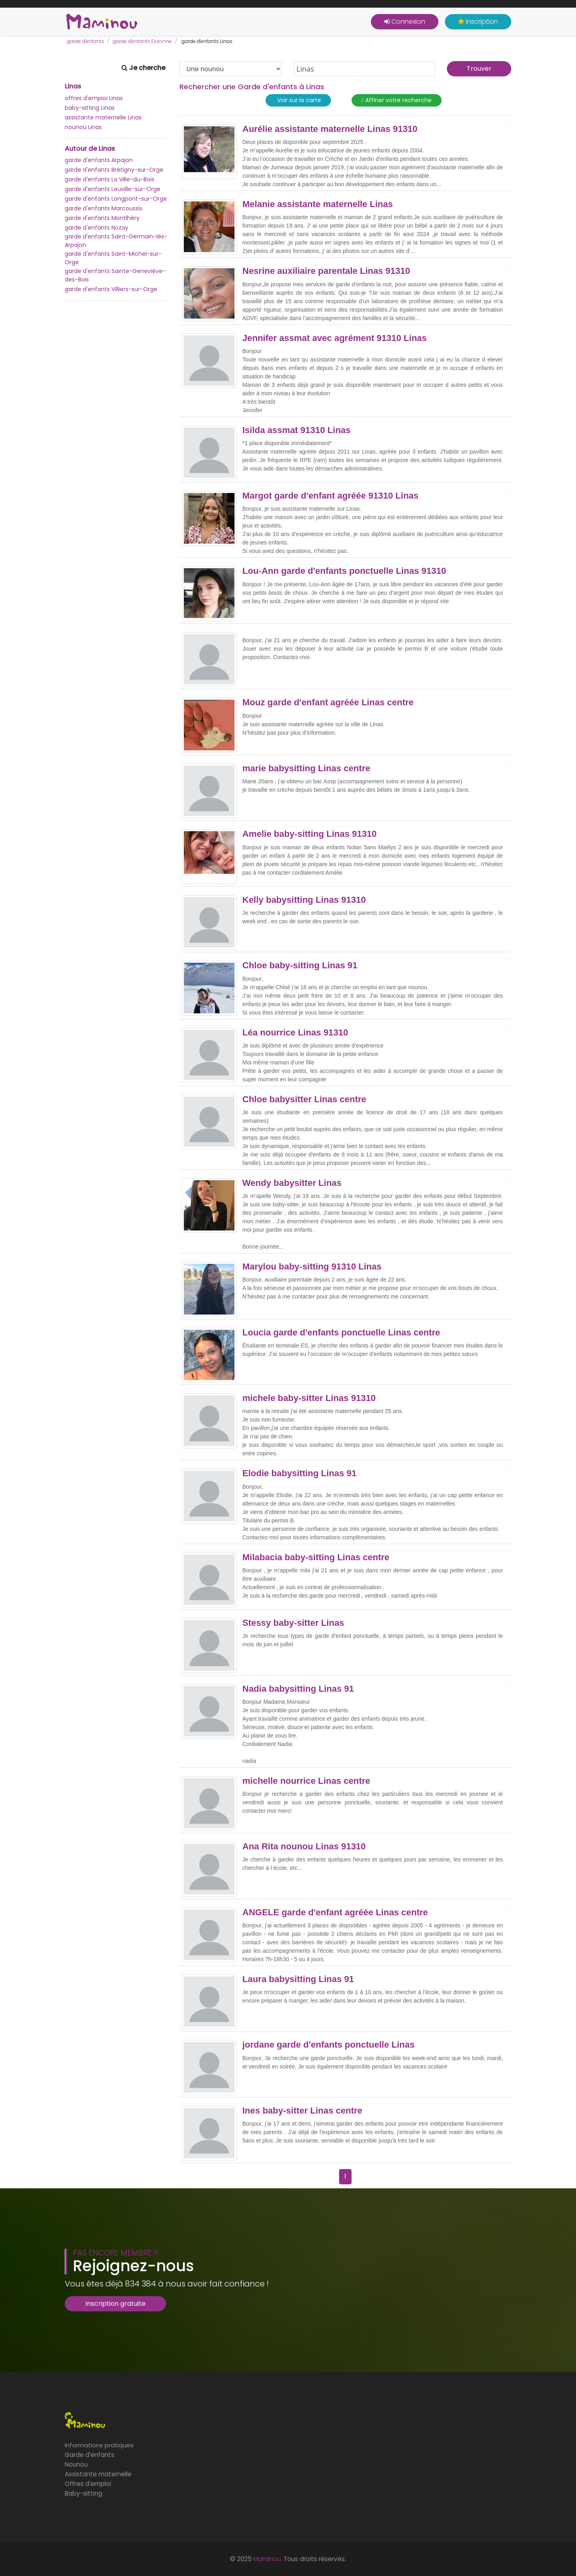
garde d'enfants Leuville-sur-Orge (112, 189)
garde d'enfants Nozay (96, 228)
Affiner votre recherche (397, 100)
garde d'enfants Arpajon (99, 160)
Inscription (478, 21)
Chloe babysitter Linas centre (304, 1099)
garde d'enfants (85, 41)
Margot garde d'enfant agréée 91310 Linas (331, 496)
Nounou (76, 2464)
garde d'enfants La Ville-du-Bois (109, 179)
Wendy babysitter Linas (292, 1183)
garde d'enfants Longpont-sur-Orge (116, 199)
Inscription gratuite (115, 2303)
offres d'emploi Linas (94, 98)
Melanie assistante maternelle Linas (318, 204)
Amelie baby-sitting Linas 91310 (310, 834)
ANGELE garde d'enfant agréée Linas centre (335, 1912)
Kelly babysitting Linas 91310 (304, 900)
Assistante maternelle (98, 2474)
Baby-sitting (83, 2493)
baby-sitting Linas (90, 108)
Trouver (479, 68)
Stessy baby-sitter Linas (293, 1623)
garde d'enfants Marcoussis (103, 208)
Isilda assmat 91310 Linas (297, 430)
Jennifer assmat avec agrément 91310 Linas (335, 338)
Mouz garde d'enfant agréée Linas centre (328, 702)
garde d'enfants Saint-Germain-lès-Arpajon (116, 240)
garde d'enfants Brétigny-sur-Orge (114, 170)
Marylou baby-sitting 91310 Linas (312, 1267)
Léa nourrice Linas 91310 (295, 1032)
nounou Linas (83, 127)
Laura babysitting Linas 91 (298, 1979)
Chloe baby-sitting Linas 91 (300, 965)
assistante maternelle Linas (103, 117)
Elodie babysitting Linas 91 (300, 1473)
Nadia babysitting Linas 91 (298, 1689)
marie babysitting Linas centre (306, 768)
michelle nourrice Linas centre (306, 1781)
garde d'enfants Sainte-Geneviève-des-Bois (115, 275)
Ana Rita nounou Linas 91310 (304, 1846)
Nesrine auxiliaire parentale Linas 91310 (326, 271)
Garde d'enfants (89, 2455)
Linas (73, 86)
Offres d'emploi (88, 2483)
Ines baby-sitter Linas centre (302, 2111)
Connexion (404, 21)
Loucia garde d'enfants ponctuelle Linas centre (341, 1332)
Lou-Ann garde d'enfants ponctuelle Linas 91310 (344, 571)
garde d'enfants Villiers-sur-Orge (111, 289)
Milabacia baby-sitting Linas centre (316, 1557)
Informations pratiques (99, 2445)
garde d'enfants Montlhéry (102, 218)
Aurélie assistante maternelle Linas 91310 (330, 129)
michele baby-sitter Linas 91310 (309, 1398)
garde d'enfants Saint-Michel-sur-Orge (113, 258)
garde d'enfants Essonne (142, 41)
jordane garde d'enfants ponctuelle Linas (329, 2045)
